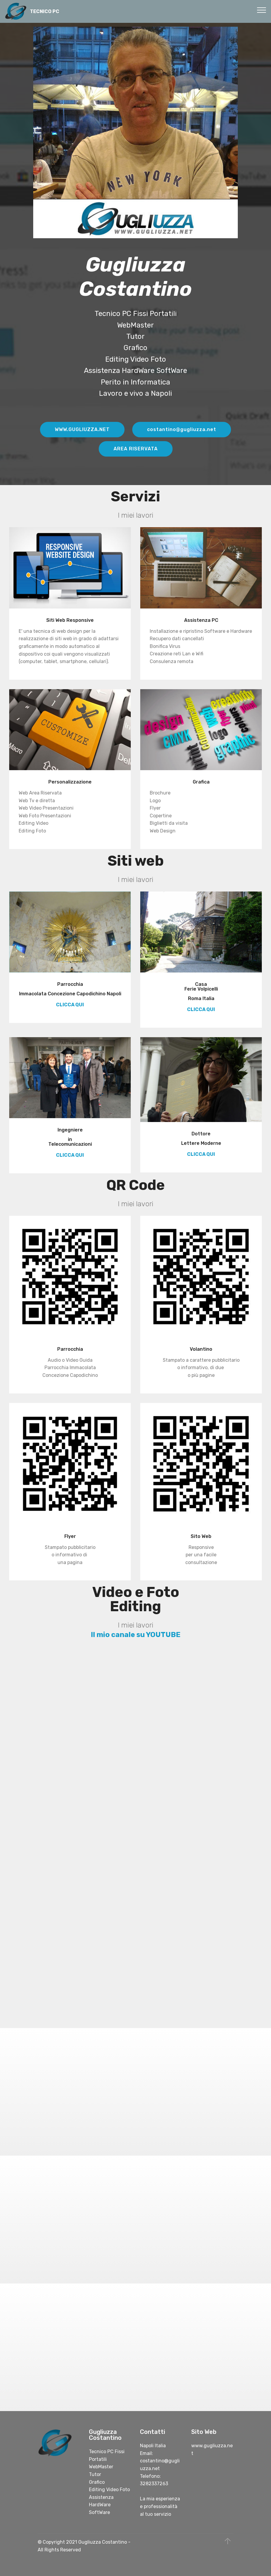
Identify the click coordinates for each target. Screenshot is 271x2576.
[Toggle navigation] (261, 9)
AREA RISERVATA (136, 449)
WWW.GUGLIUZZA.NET (82, 429)
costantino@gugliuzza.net (181, 429)
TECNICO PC (44, 11)
